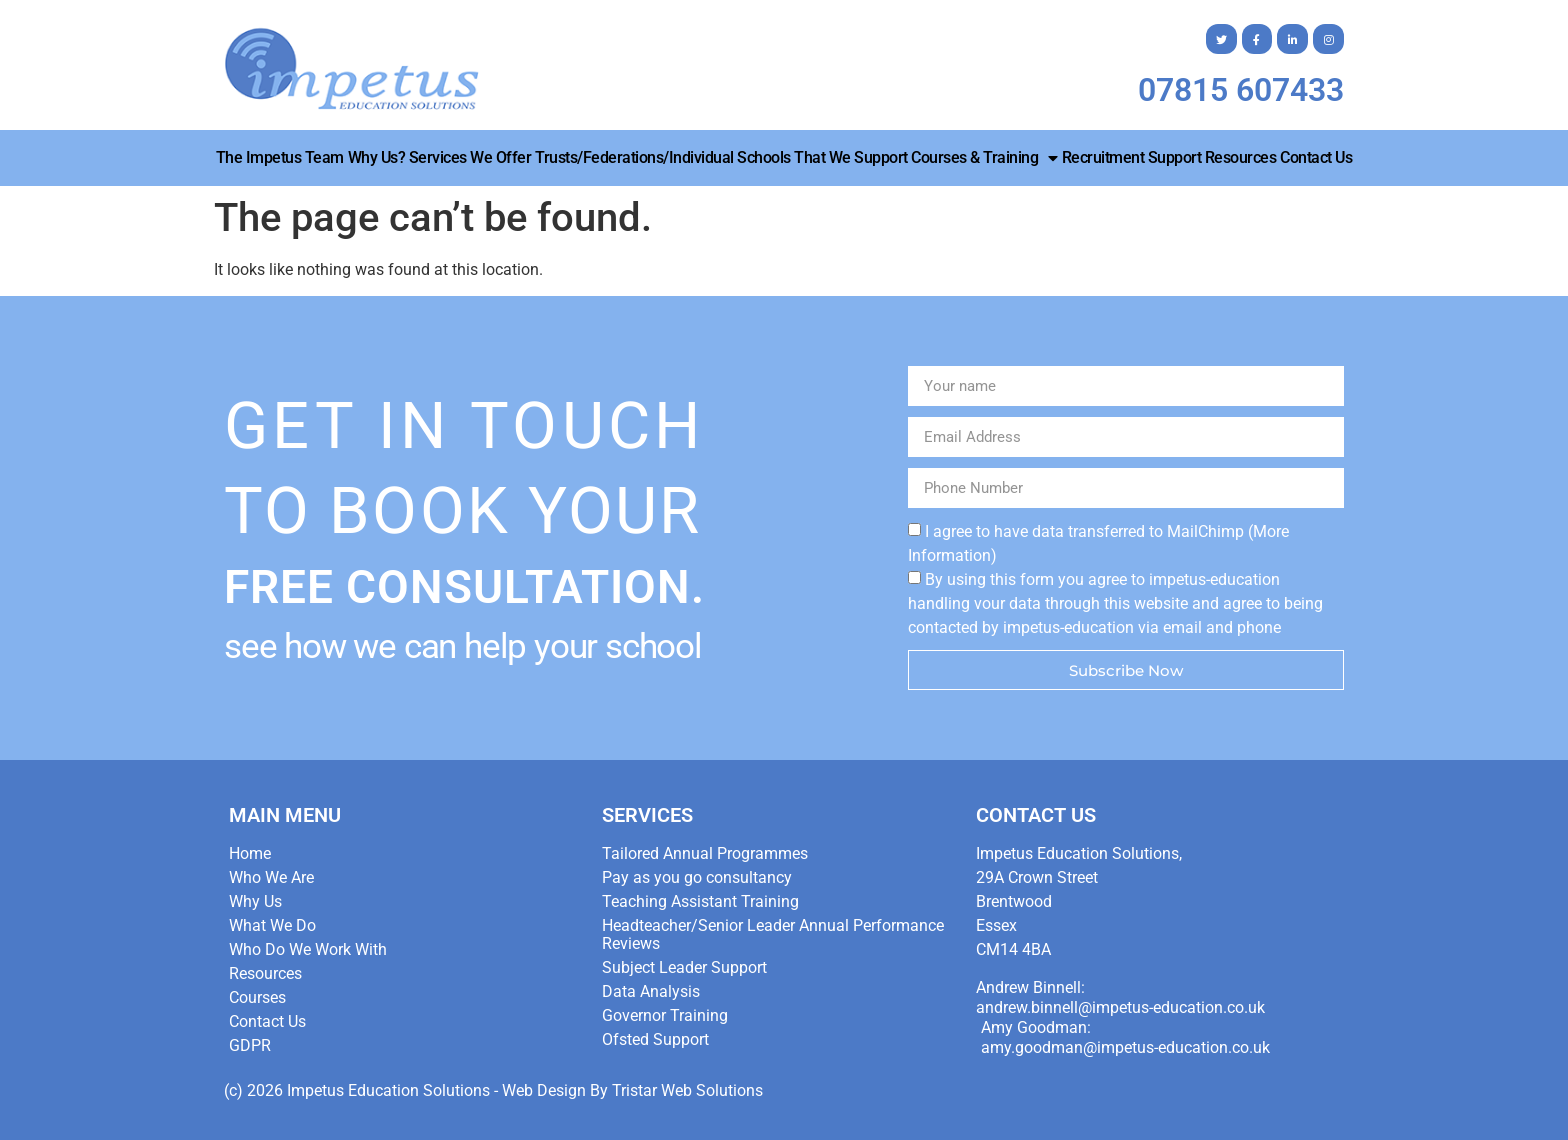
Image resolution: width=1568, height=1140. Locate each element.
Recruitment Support (1132, 157)
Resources (1241, 157)
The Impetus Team (280, 157)
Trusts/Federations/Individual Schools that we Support (721, 157)
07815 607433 (1241, 90)
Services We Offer (470, 157)
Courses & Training (984, 158)
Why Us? (377, 157)
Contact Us (1316, 157)
